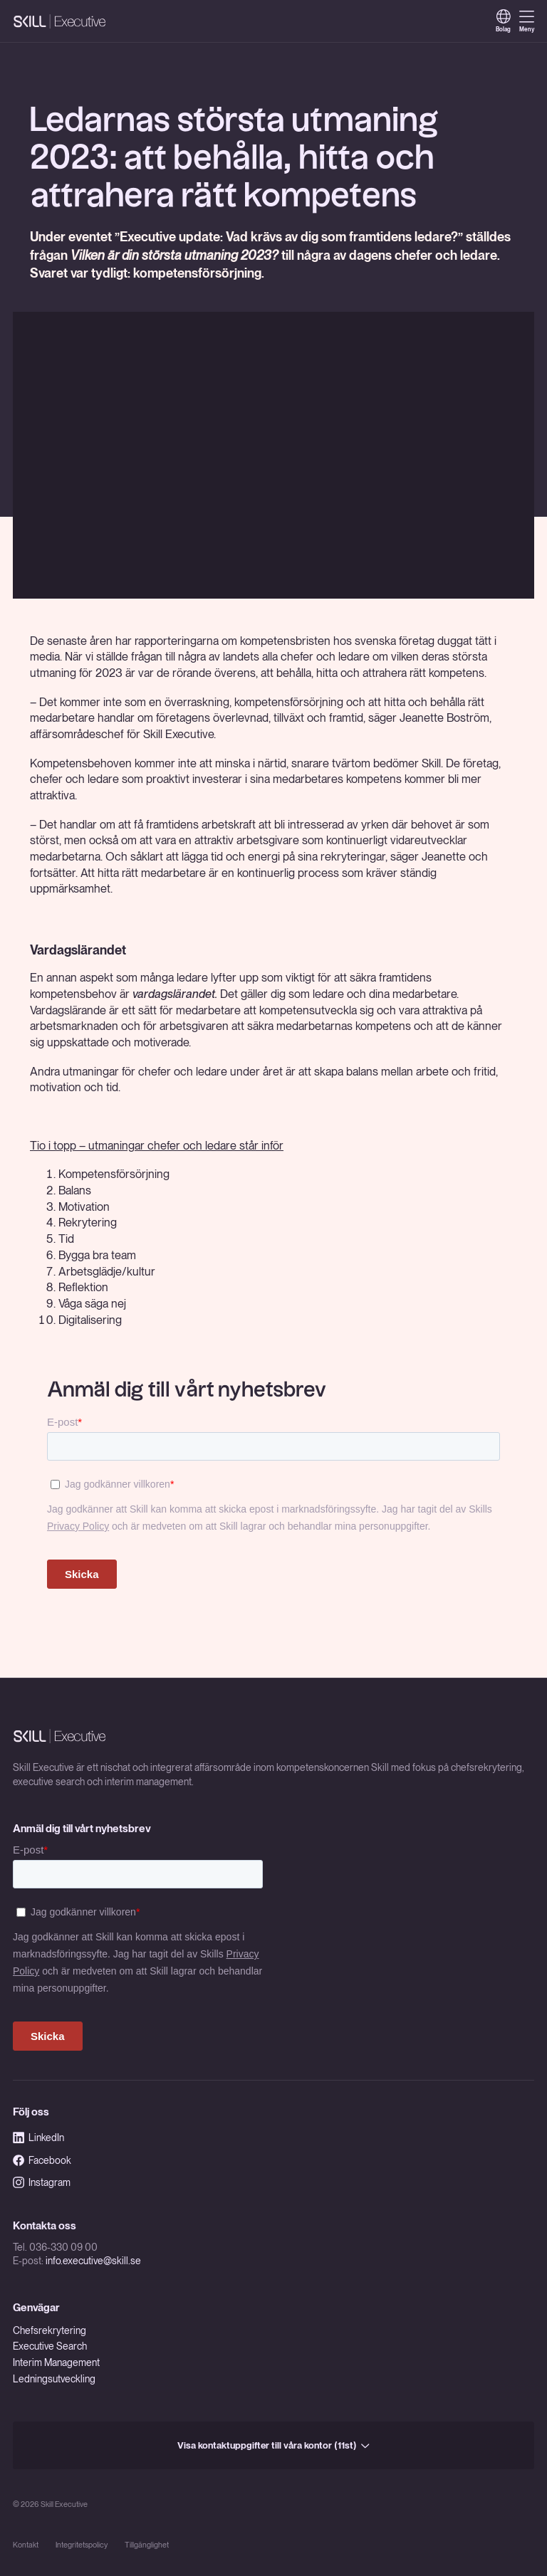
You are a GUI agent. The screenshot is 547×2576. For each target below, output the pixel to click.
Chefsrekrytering (49, 2330)
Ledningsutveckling (54, 2379)
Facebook (42, 2160)
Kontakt (25, 2545)
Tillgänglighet (147, 2545)
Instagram (42, 2182)
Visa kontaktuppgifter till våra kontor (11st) (273, 2445)
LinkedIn (38, 2137)
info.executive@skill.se (93, 2260)
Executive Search (50, 2346)
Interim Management (56, 2362)
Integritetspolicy (82, 2545)
